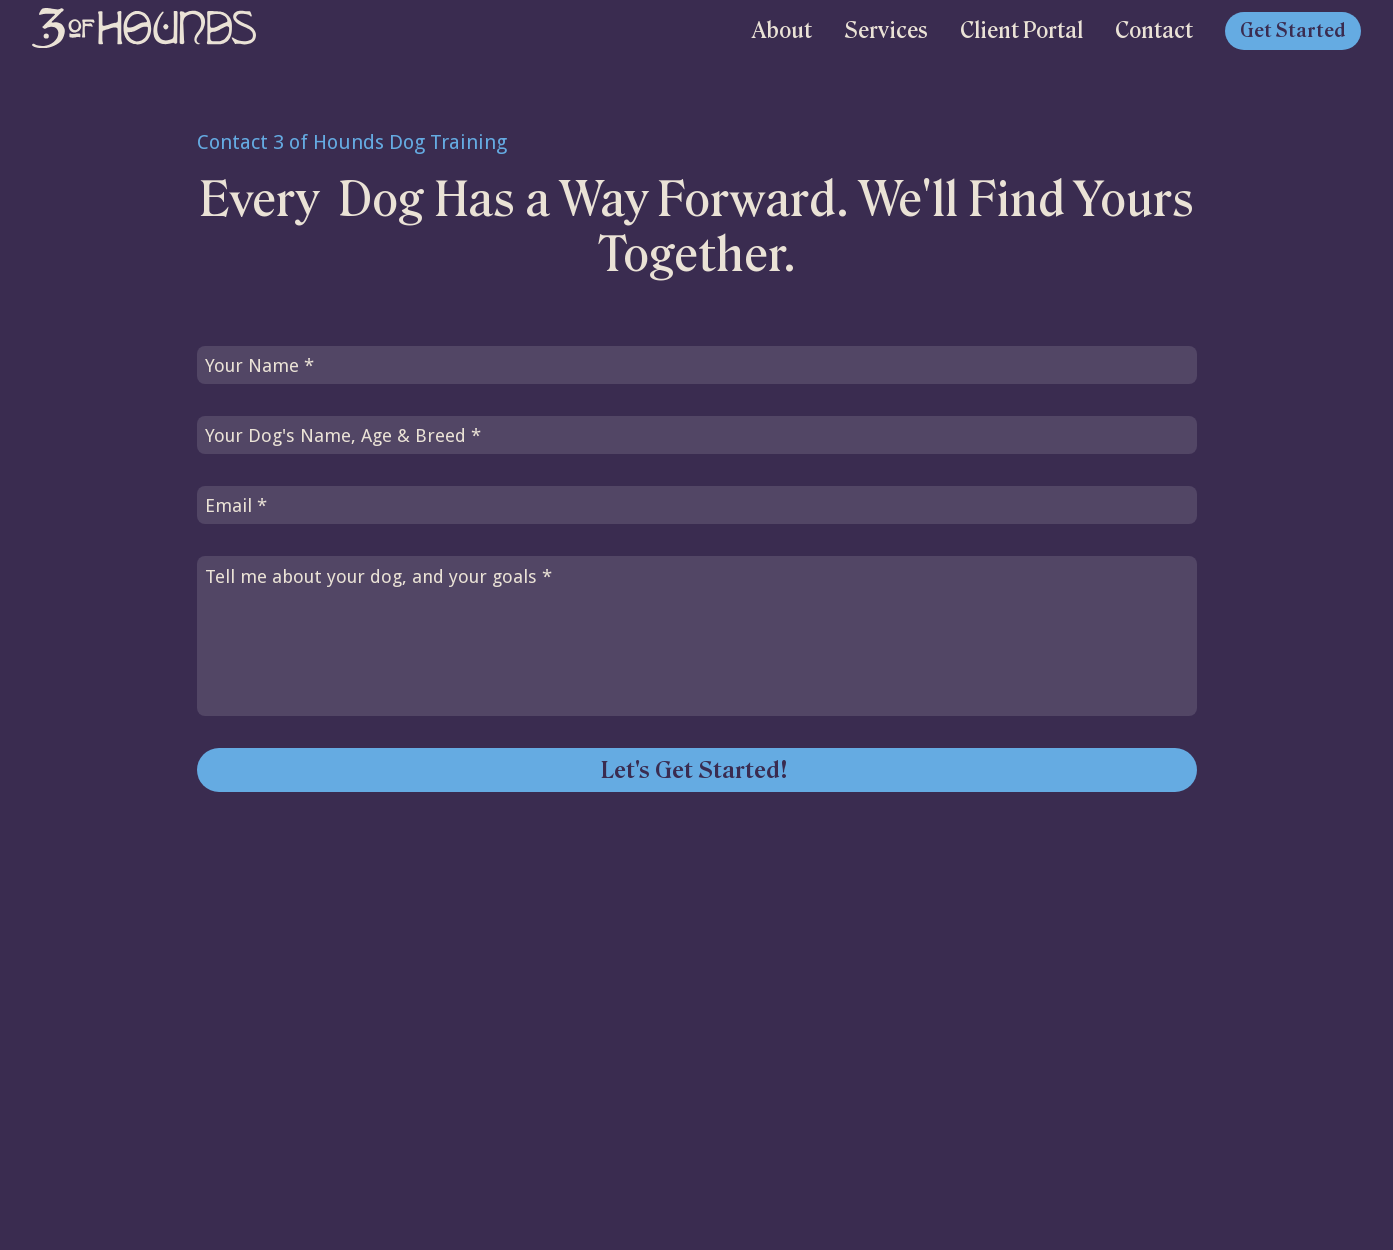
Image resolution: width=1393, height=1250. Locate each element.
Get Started (1293, 31)
